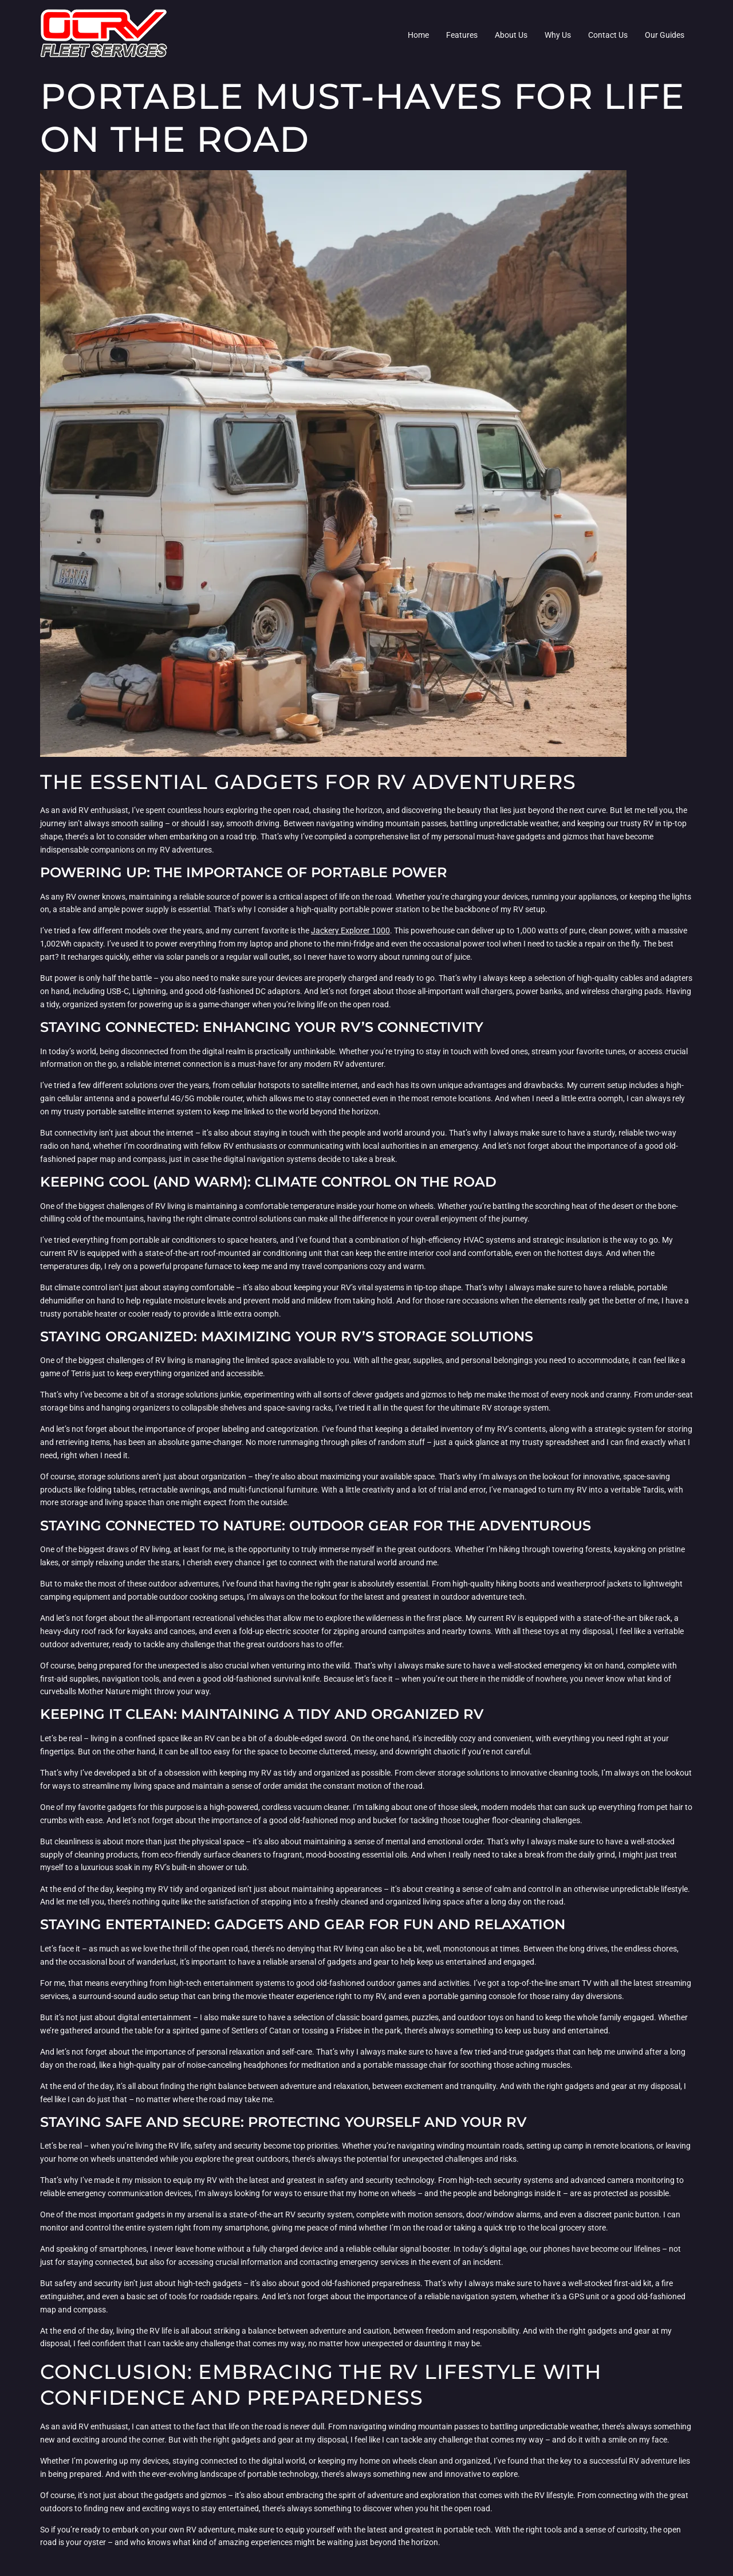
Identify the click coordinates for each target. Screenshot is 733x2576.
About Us (511, 35)
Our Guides (664, 35)
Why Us (558, 35)
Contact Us (608, 35)
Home (418, 35)
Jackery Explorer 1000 (350, 930)
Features (462, 35)
